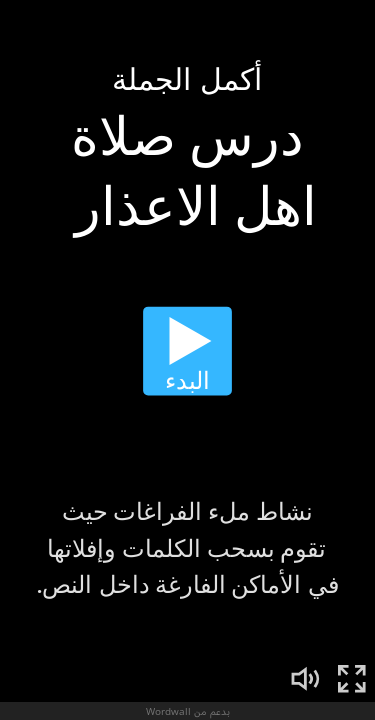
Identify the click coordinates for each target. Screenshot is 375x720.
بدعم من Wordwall (188, 711)
